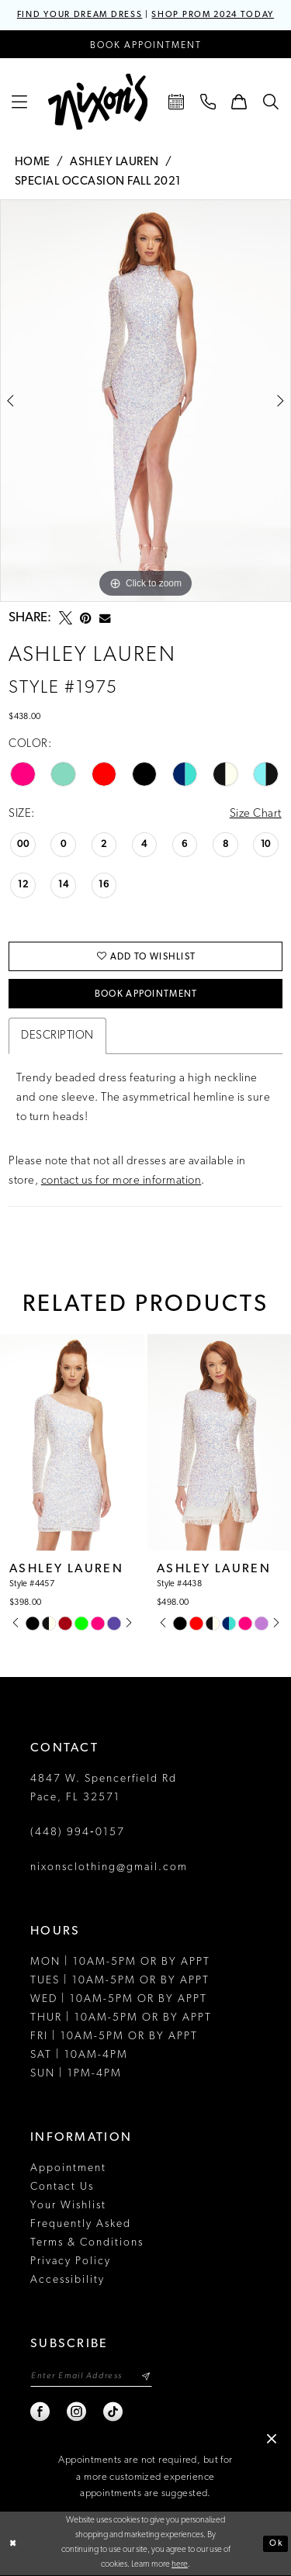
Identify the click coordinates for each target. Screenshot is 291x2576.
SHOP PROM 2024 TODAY (212, 15)
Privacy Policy (70, 2261)
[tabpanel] (145, 401)
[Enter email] (91, 2376)
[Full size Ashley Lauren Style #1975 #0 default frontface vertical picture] (145, 401)
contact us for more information (121, 1181)
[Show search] (271, 101)
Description (57, 1036)
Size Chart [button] (256, 814)
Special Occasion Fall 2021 (98, 182)
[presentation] (72, 1442)
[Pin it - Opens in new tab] (86, 617)
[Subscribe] (145, 2376)
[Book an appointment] (145, 44)
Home (32, 162)
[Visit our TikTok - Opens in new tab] (113, 2412)
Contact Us (62, 2187)
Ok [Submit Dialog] (275, 2544)
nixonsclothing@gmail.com (109, 1867)
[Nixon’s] (97, 102)
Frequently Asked (80, 2224)
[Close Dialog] (13, 2543)
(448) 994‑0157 (77, 1832)
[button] (20, 101)
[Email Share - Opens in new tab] (104, 618)
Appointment (68, 2168)
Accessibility (67, 2280)
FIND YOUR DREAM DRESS (80, 15)
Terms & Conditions (87, 2243)
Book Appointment (146, 994)
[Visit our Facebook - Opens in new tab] (40, 2412)
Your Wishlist (68, 2205)
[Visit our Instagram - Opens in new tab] (77, 2412)
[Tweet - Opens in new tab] (65, 617)
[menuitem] (20, 101)
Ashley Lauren (114, 162)
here (179, 2565)
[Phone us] (208, 101)
